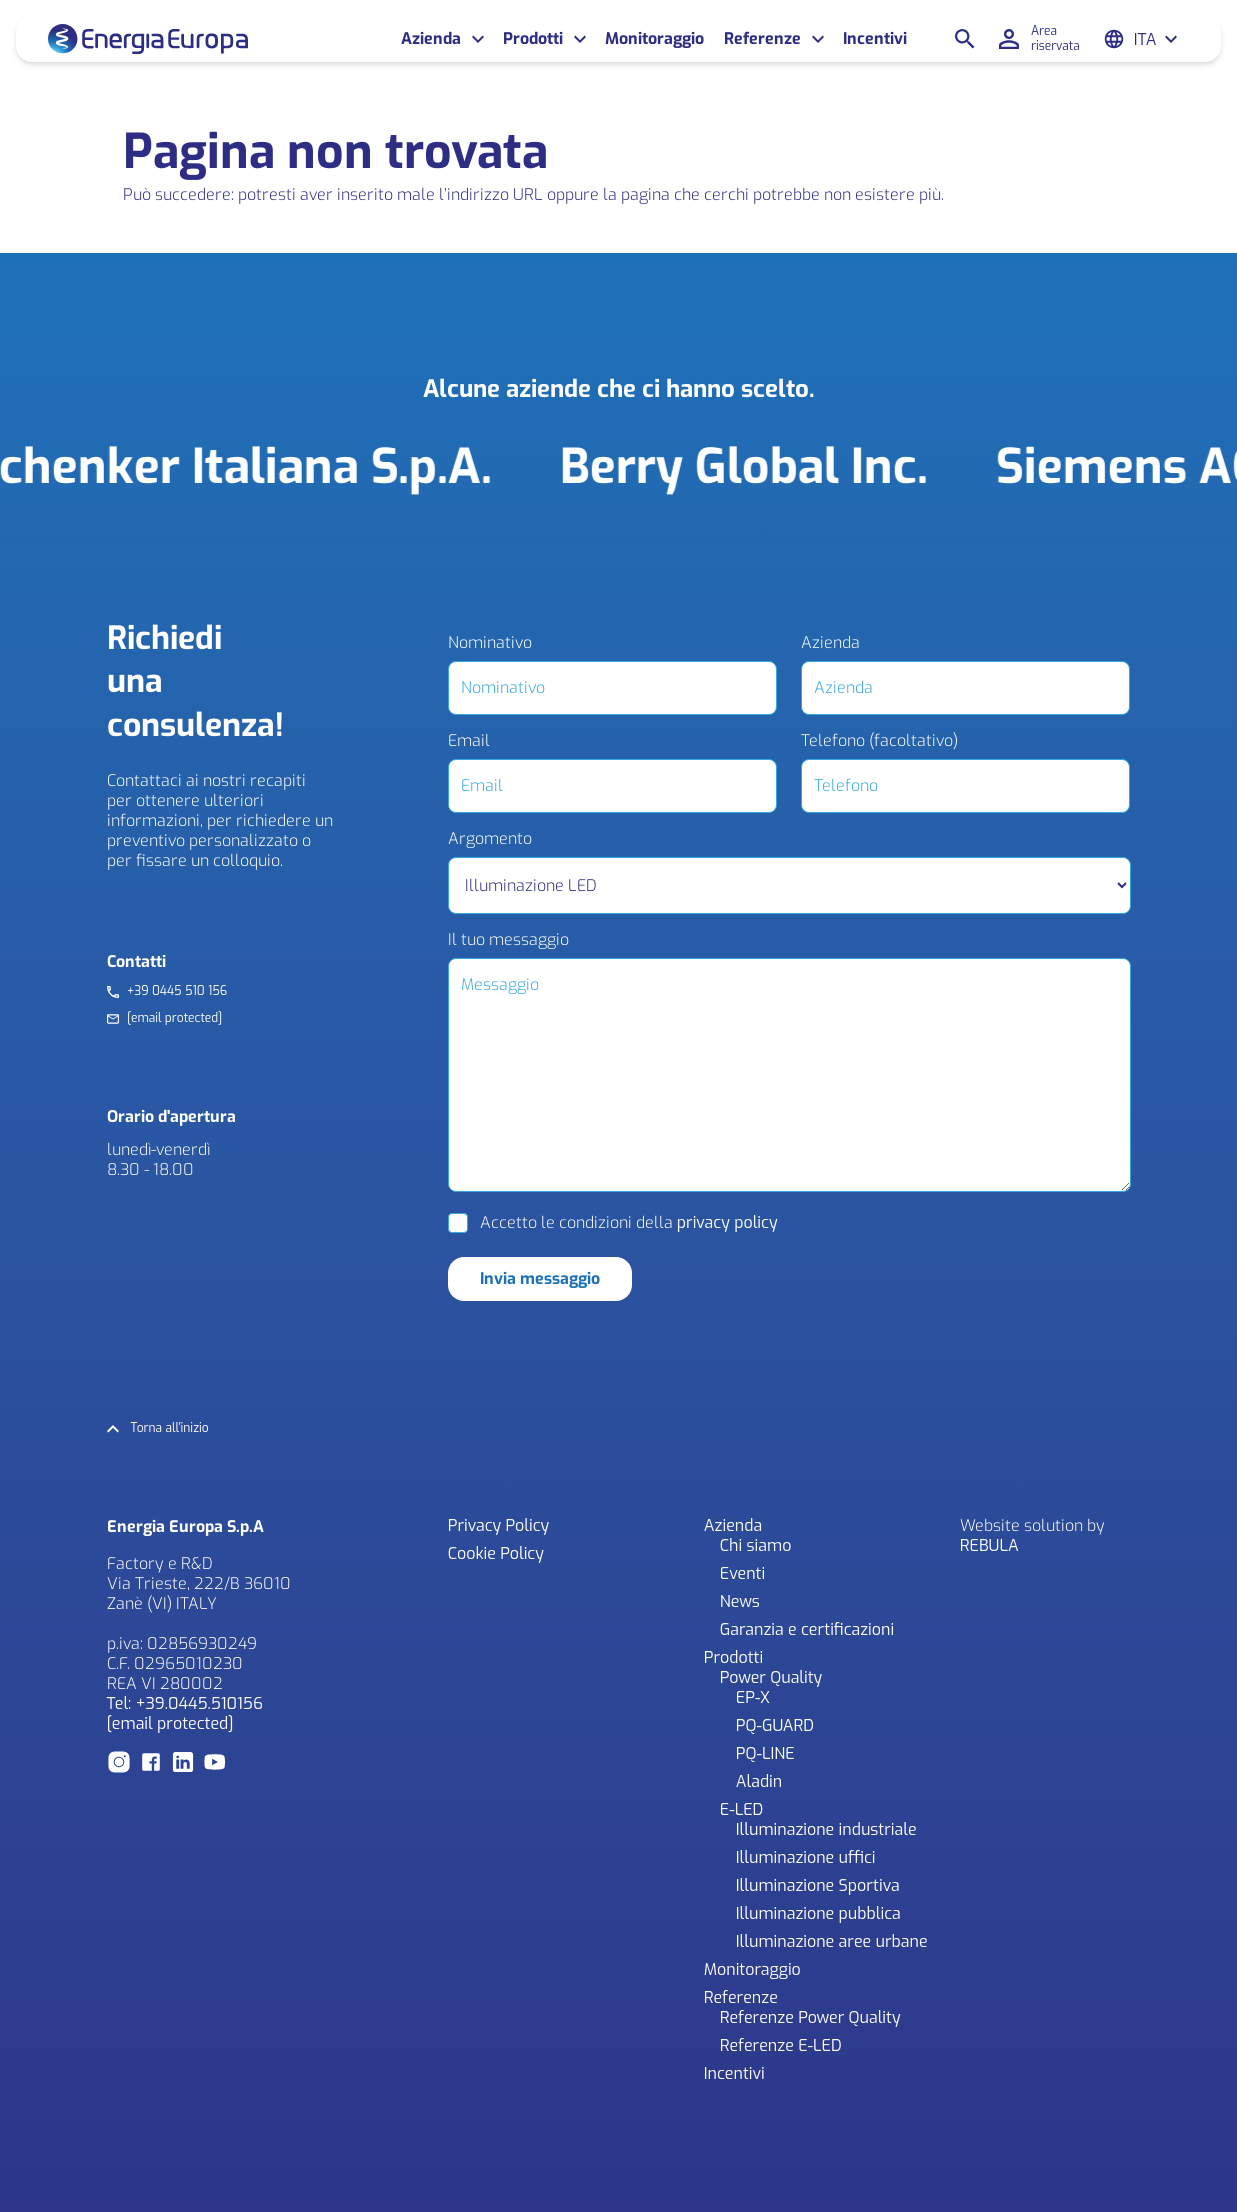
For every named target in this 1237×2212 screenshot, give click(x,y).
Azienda (431, 39)
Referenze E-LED (781, 2045)
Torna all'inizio (170, 1428)
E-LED (742, 1809)
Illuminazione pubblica (818, 1913)
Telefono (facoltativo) (879, 741)
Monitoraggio (654, 39)
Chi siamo (756, 1545)
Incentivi (875, 39)
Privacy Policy (498, 1525)
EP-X (753, 1697)
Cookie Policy (496, 1553)
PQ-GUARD (775, 1725)
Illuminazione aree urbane (832, 1941)
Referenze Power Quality (810, 2017)
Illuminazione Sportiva (818, 1885)
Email (469, 741)
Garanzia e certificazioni (807, 1629)
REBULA (989, 1545)
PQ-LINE (765, 1753)
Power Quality (771, 1677)
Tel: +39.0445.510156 (185, 1703)
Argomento (490, 839)
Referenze (762, 39)
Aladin (759, 1781)
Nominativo (490, 643)
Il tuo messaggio (508, 940)
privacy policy (727, 1222)
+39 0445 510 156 (177, 991)
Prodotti (533, 39)
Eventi (742, 1573)
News (740, 1601)
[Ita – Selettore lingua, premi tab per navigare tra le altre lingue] (1156, 39)
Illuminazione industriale (826, 1829)
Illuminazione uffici (806, 1857)
